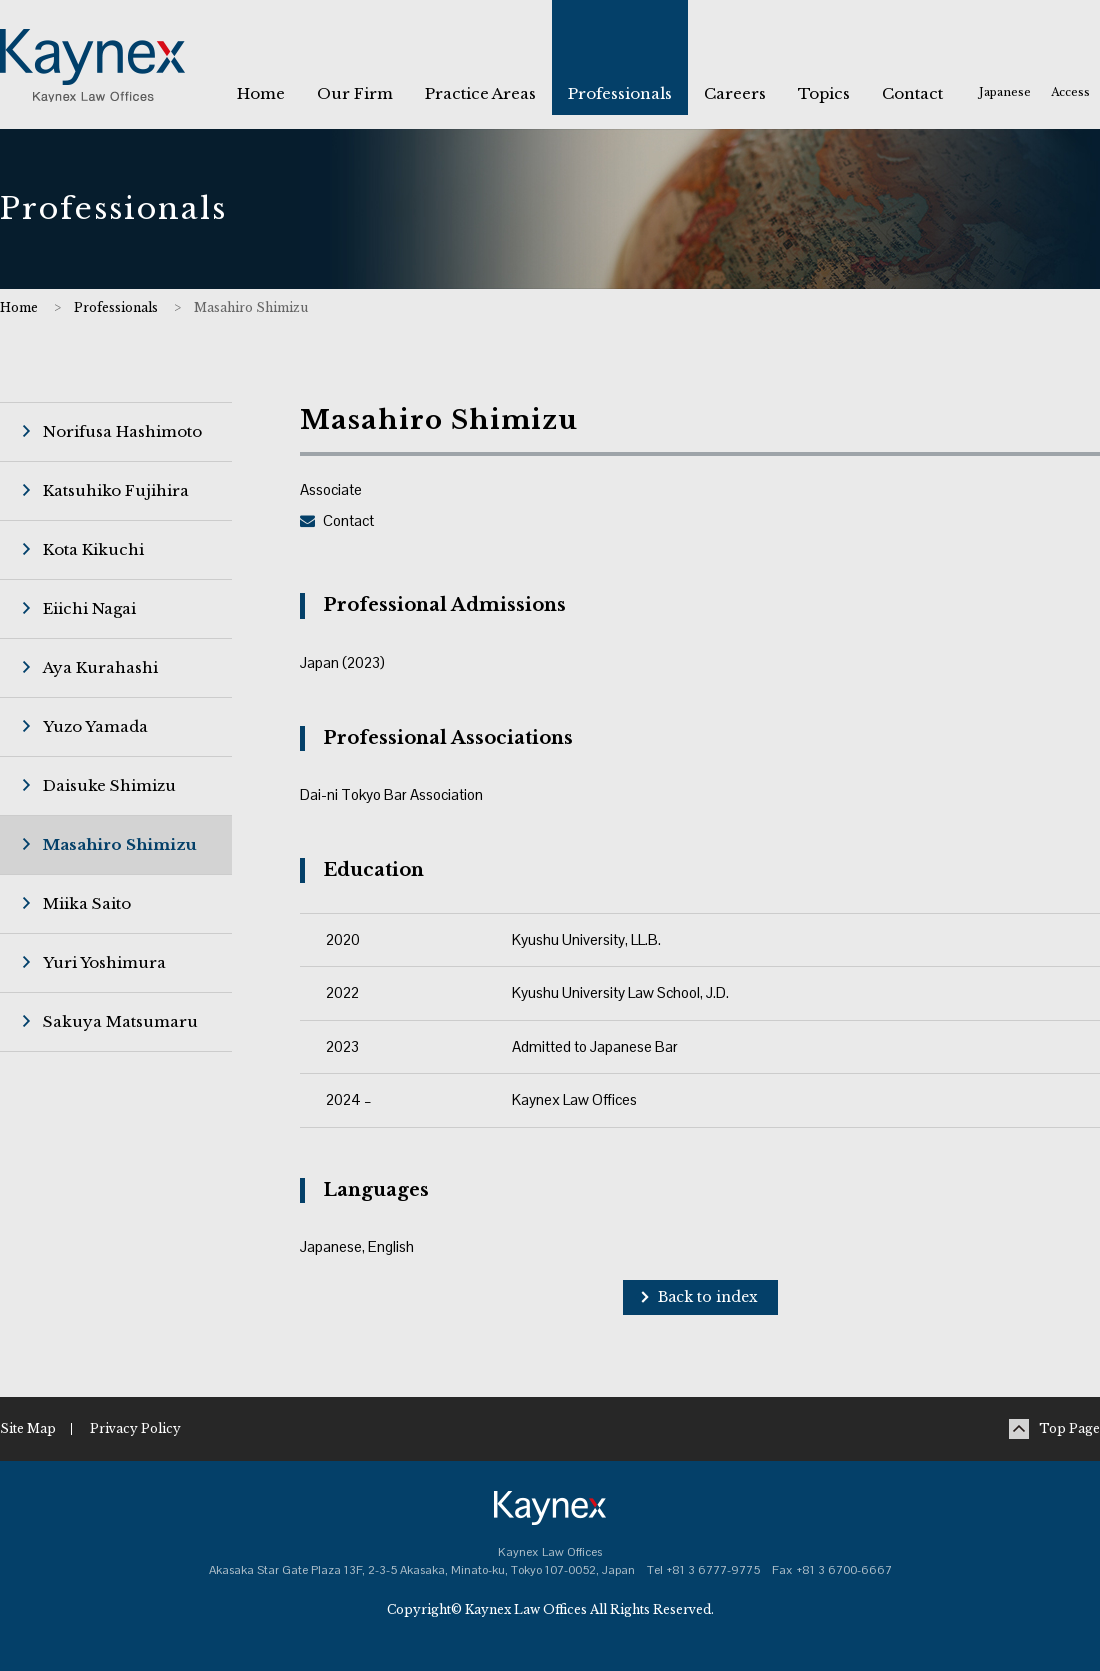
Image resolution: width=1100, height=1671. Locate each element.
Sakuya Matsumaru (120, 1021)
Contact (348, 520)
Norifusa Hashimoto (122, 431)
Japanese (1005, 92)
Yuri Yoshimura (104, 962)
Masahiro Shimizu (120, 844)
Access (1070, 92)
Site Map (28, 1428)
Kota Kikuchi (93, 549)
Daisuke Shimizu (109, 785)
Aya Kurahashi (100, 667)
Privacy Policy (135, 1428)
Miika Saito (87, 903)
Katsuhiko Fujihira (116, 490)
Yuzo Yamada (95, 726)
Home (19, 307)
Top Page (1069, 1428)
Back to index (708, 1297)
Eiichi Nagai (89, 608)
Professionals (116, 307)
